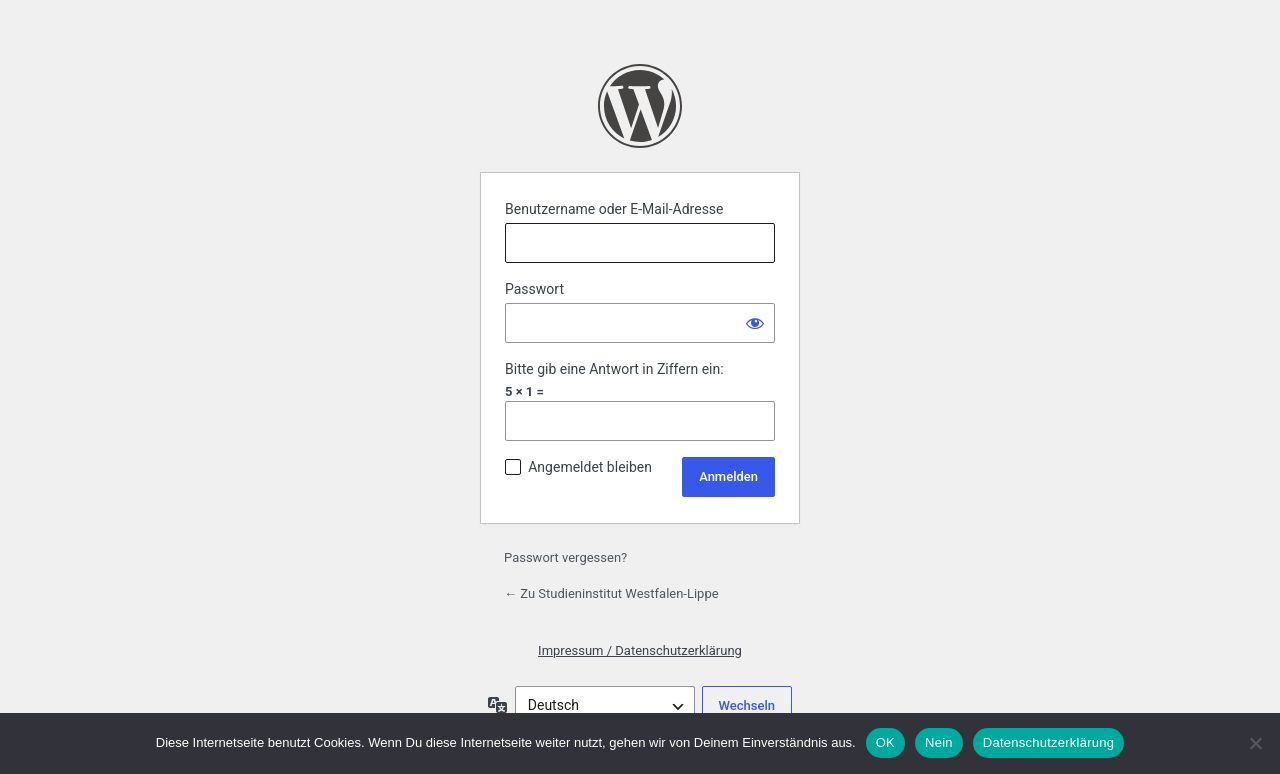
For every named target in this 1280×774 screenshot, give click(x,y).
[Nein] (1255, 743)
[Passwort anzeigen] (755, 323)
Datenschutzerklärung (1048, 742)
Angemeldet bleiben (590, 467)
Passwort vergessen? (565, 557)
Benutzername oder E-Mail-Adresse (614, 209)
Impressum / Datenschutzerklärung (640, 650)
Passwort (534, 289)
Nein (939, 742)
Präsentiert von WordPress (640, 106)
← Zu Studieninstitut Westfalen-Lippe (611, 593)
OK (885, 742)
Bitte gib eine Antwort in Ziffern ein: (614, 369)
